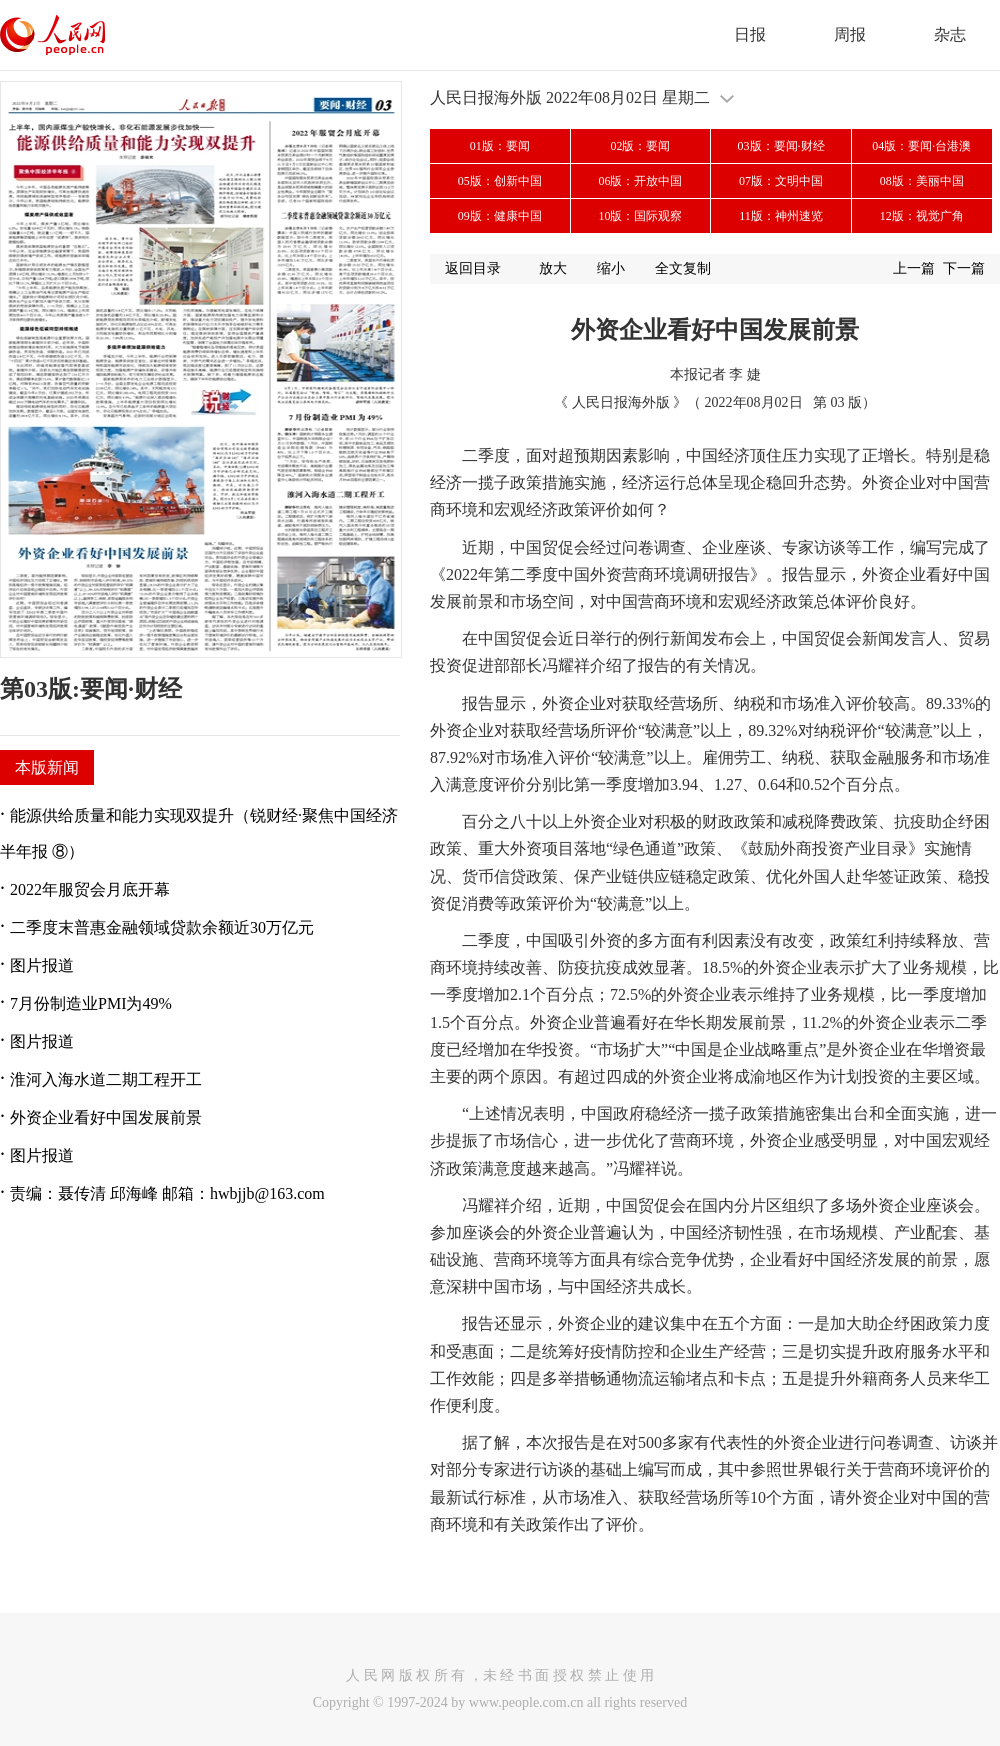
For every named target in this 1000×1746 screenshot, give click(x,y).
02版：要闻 (640, 146)
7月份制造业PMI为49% (91, 1003)
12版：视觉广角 (922, 216)
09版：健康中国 (500, 216)
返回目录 (473, 268)
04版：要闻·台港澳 (921, 146)
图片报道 (42, 965)
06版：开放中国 (640, 181)
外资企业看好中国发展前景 (106, 1117)
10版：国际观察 (640, 216)
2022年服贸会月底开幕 (90, 889)
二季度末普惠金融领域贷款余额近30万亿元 (162, 927)
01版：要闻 (500, 146)
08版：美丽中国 (922, 181)
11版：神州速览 (781, 216)
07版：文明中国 (781, 181)
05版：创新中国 (500, 181)
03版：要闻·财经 (781, 146)
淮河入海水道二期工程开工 (106, 1079)
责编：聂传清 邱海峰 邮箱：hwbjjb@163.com (167, 1193)
